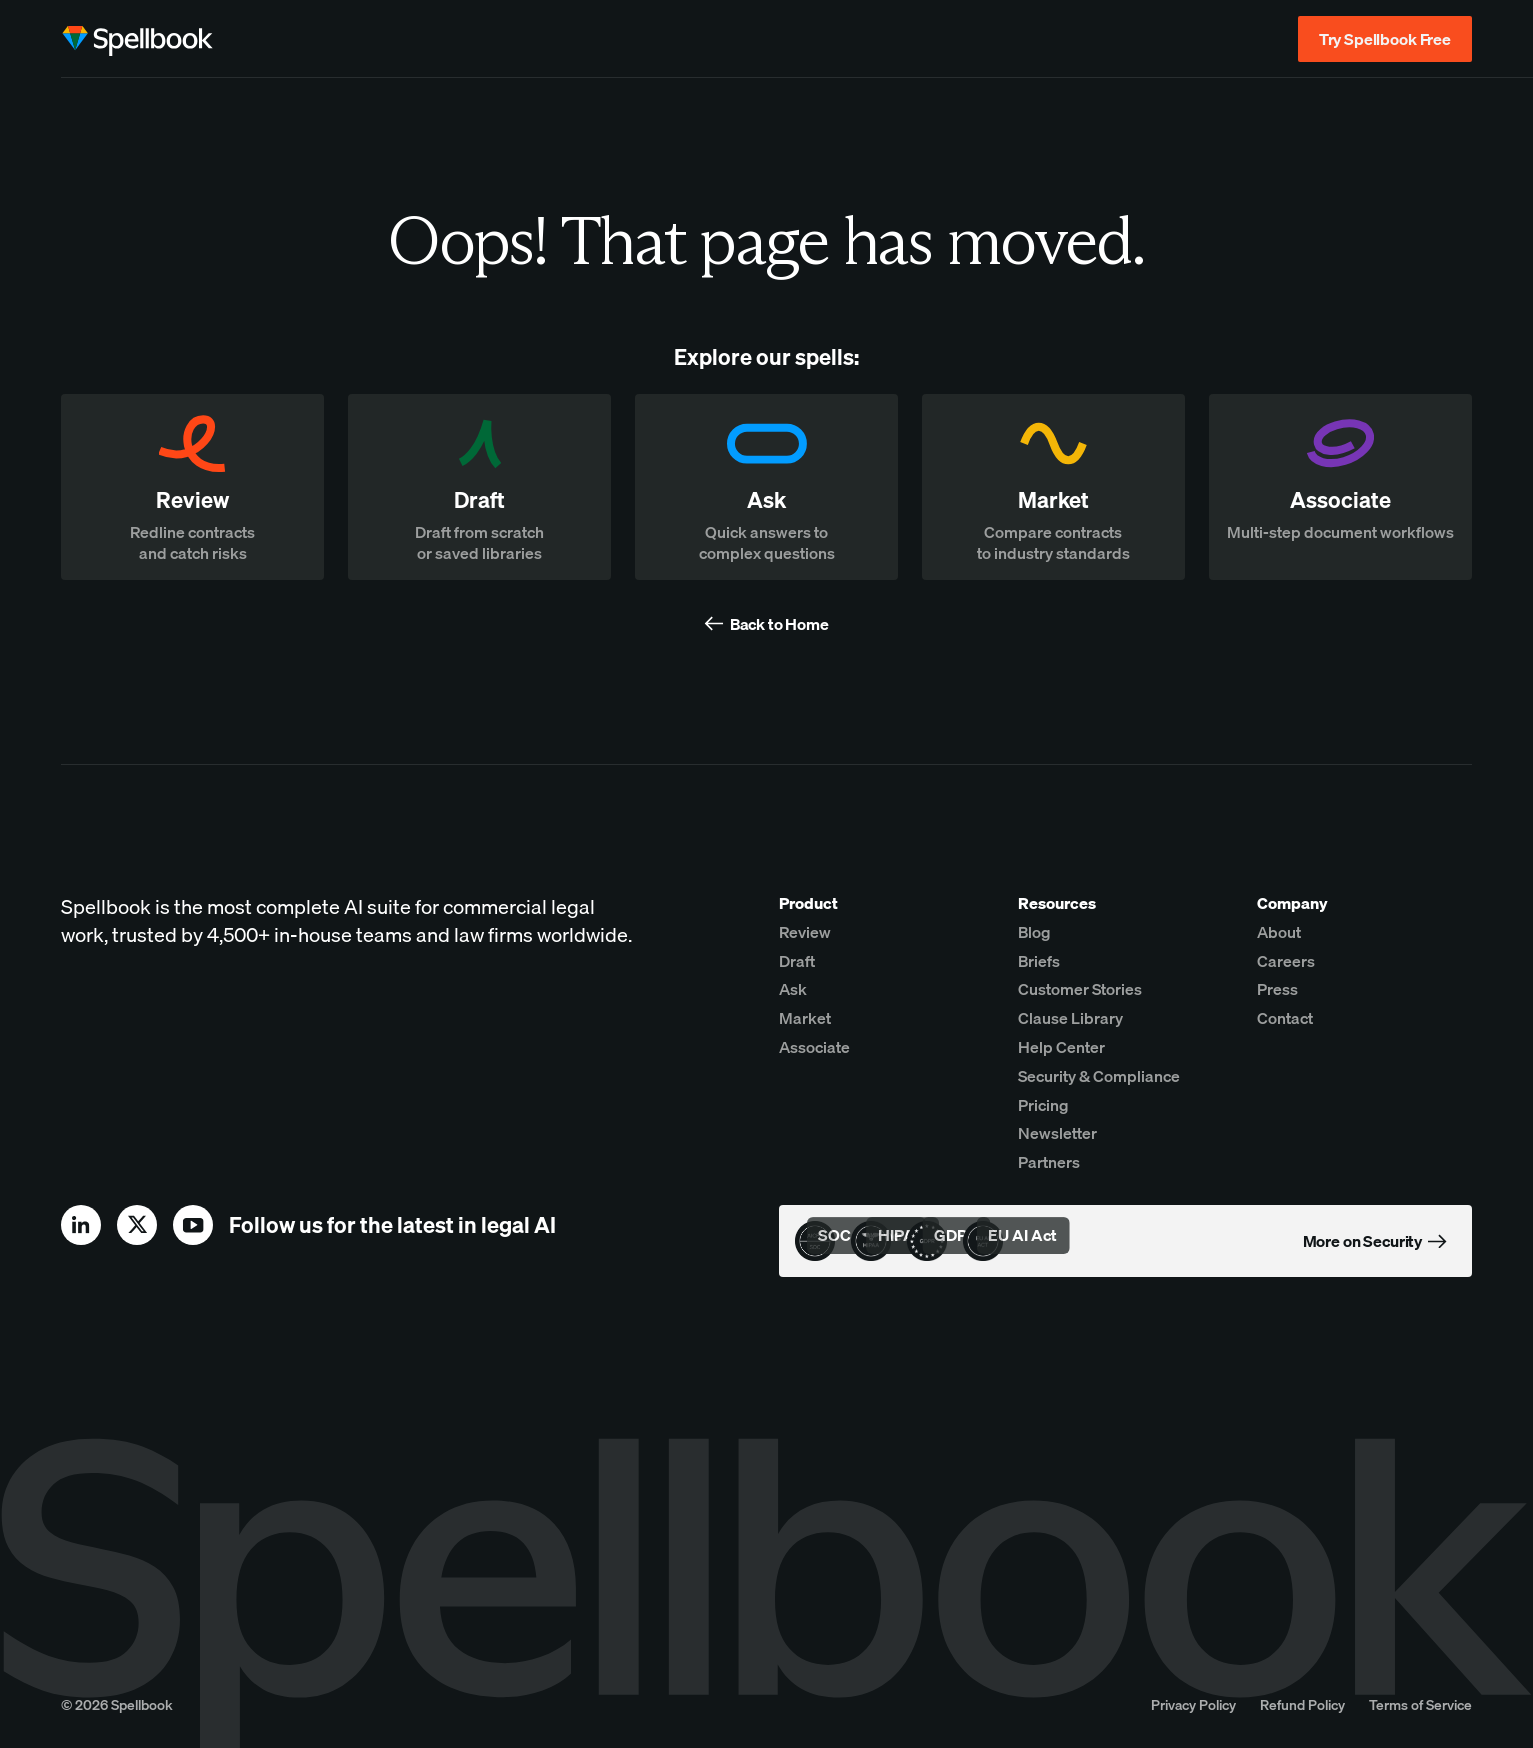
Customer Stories (1080, 989)
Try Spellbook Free (1385, 39)
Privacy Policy (1193, 1704)
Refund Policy (1302, 1704)
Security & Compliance (1099, 1076)
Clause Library (1070, 1018)
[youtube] (193, 1225)
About (1279, 932)
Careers (1286, 961)
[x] (137, 1225)
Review (805, 932)
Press (1277, 989)
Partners (1049, 1162)
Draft (797, 961)
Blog (1034, 932)
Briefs (1039, 961)
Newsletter (1057, 1133)
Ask (793, 989)
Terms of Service (1420, 1704)
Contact (1285, 1018)
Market (805, 1018)
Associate (814, 1047)
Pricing (1043, 1105)
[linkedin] (81, 1225)
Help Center (1061, 1047)
